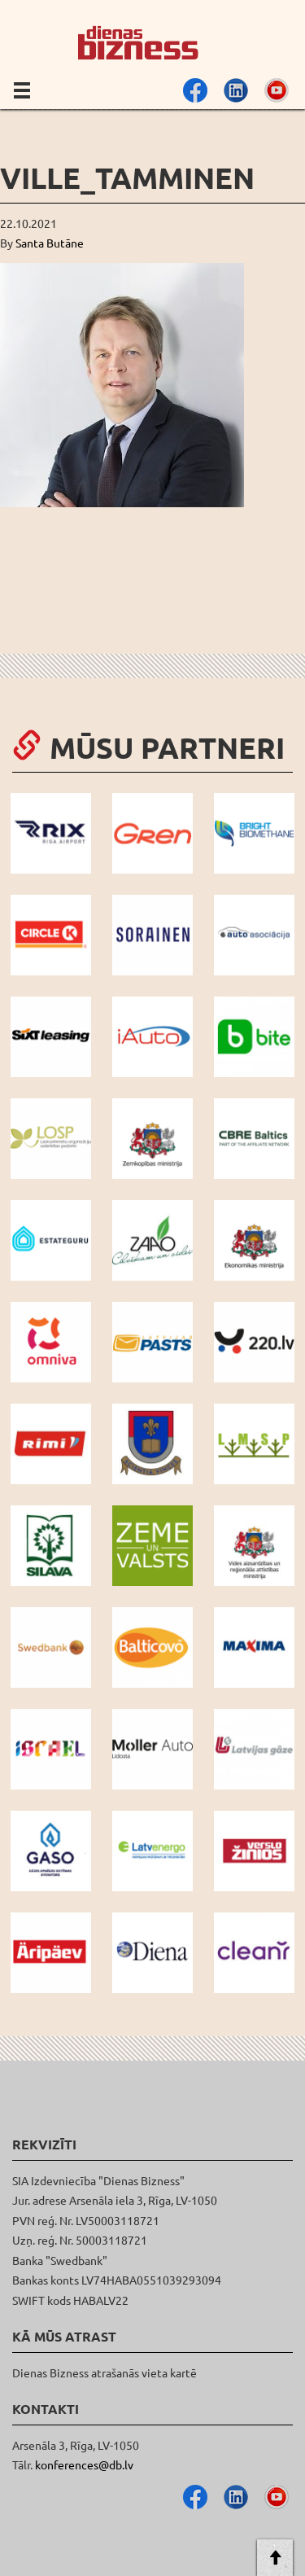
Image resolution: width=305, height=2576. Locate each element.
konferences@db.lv (84, 2464)
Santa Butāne (49, 242)
